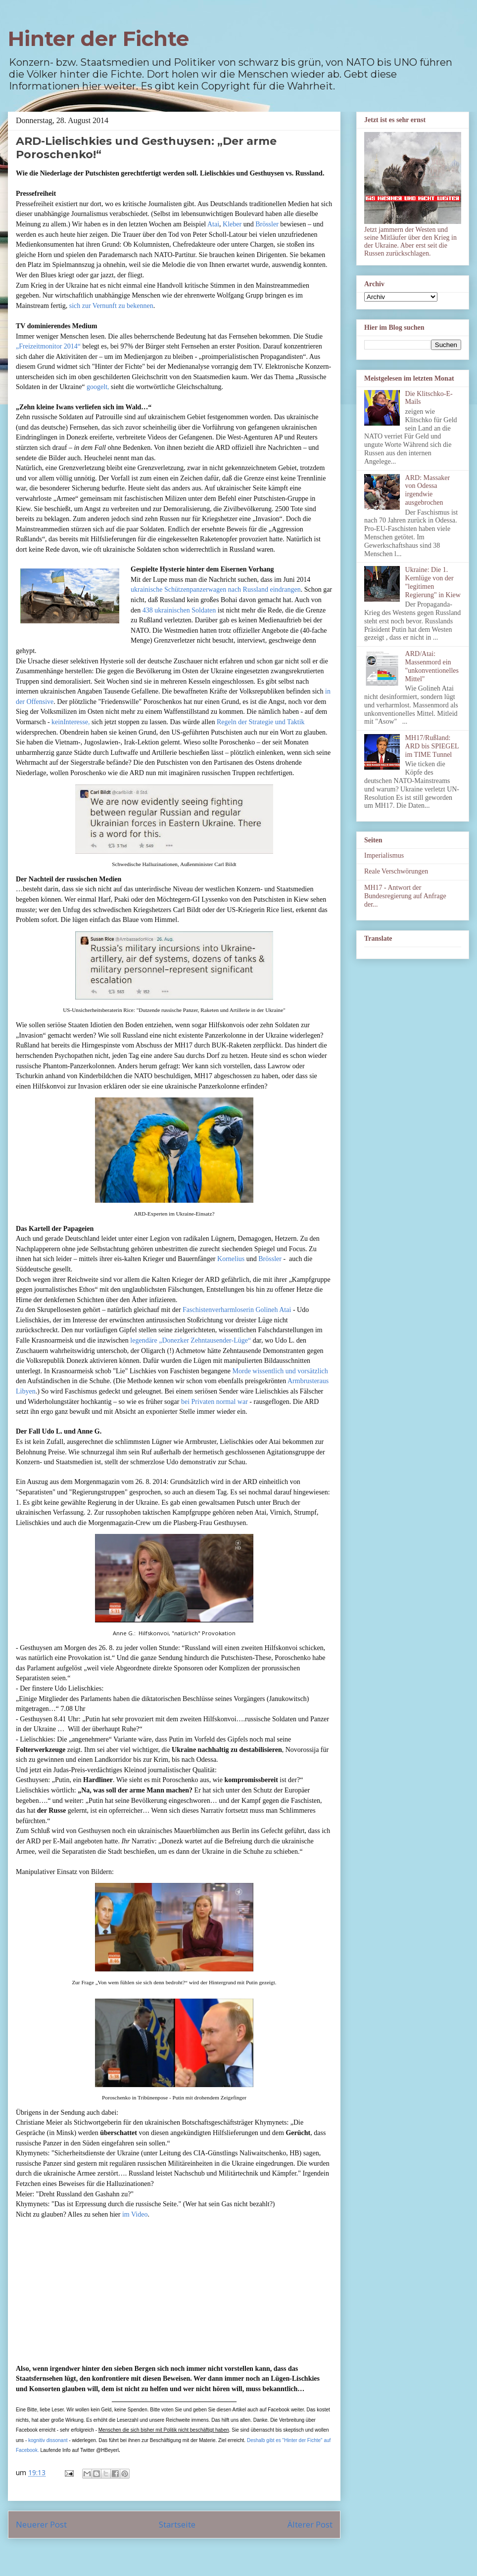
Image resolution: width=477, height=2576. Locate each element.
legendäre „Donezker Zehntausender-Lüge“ (190, 1340)
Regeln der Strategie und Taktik (261, 722)
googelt (97, 387)
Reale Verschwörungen (396, 871)
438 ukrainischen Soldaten (179, 610)
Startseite (177, 2524)
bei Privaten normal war (214, 1401)
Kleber (232, 224)
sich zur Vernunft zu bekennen (111, 305)
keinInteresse (69, 722)
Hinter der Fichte (98, 38)
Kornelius (230, 1259)
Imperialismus (384, 855)
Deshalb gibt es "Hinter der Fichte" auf (289, 2440)
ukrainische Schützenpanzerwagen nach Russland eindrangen (216, 589)
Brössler (267, 224)
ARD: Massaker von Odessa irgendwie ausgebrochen (427, 490)
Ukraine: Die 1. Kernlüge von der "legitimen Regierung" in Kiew (433, 582)
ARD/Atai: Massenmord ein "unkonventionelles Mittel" (432, 666)
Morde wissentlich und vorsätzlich (280, 1371)
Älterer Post (310, 2524)
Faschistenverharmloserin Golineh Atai (237, 1309)
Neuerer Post (41, 2524)
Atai (213, 224)
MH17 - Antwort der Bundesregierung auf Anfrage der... (405, 896)
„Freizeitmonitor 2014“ (48, 346)
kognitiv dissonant (48, 2440)
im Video (134, 2214)
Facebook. (27, 2450)
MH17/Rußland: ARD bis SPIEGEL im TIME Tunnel (432, 746)
